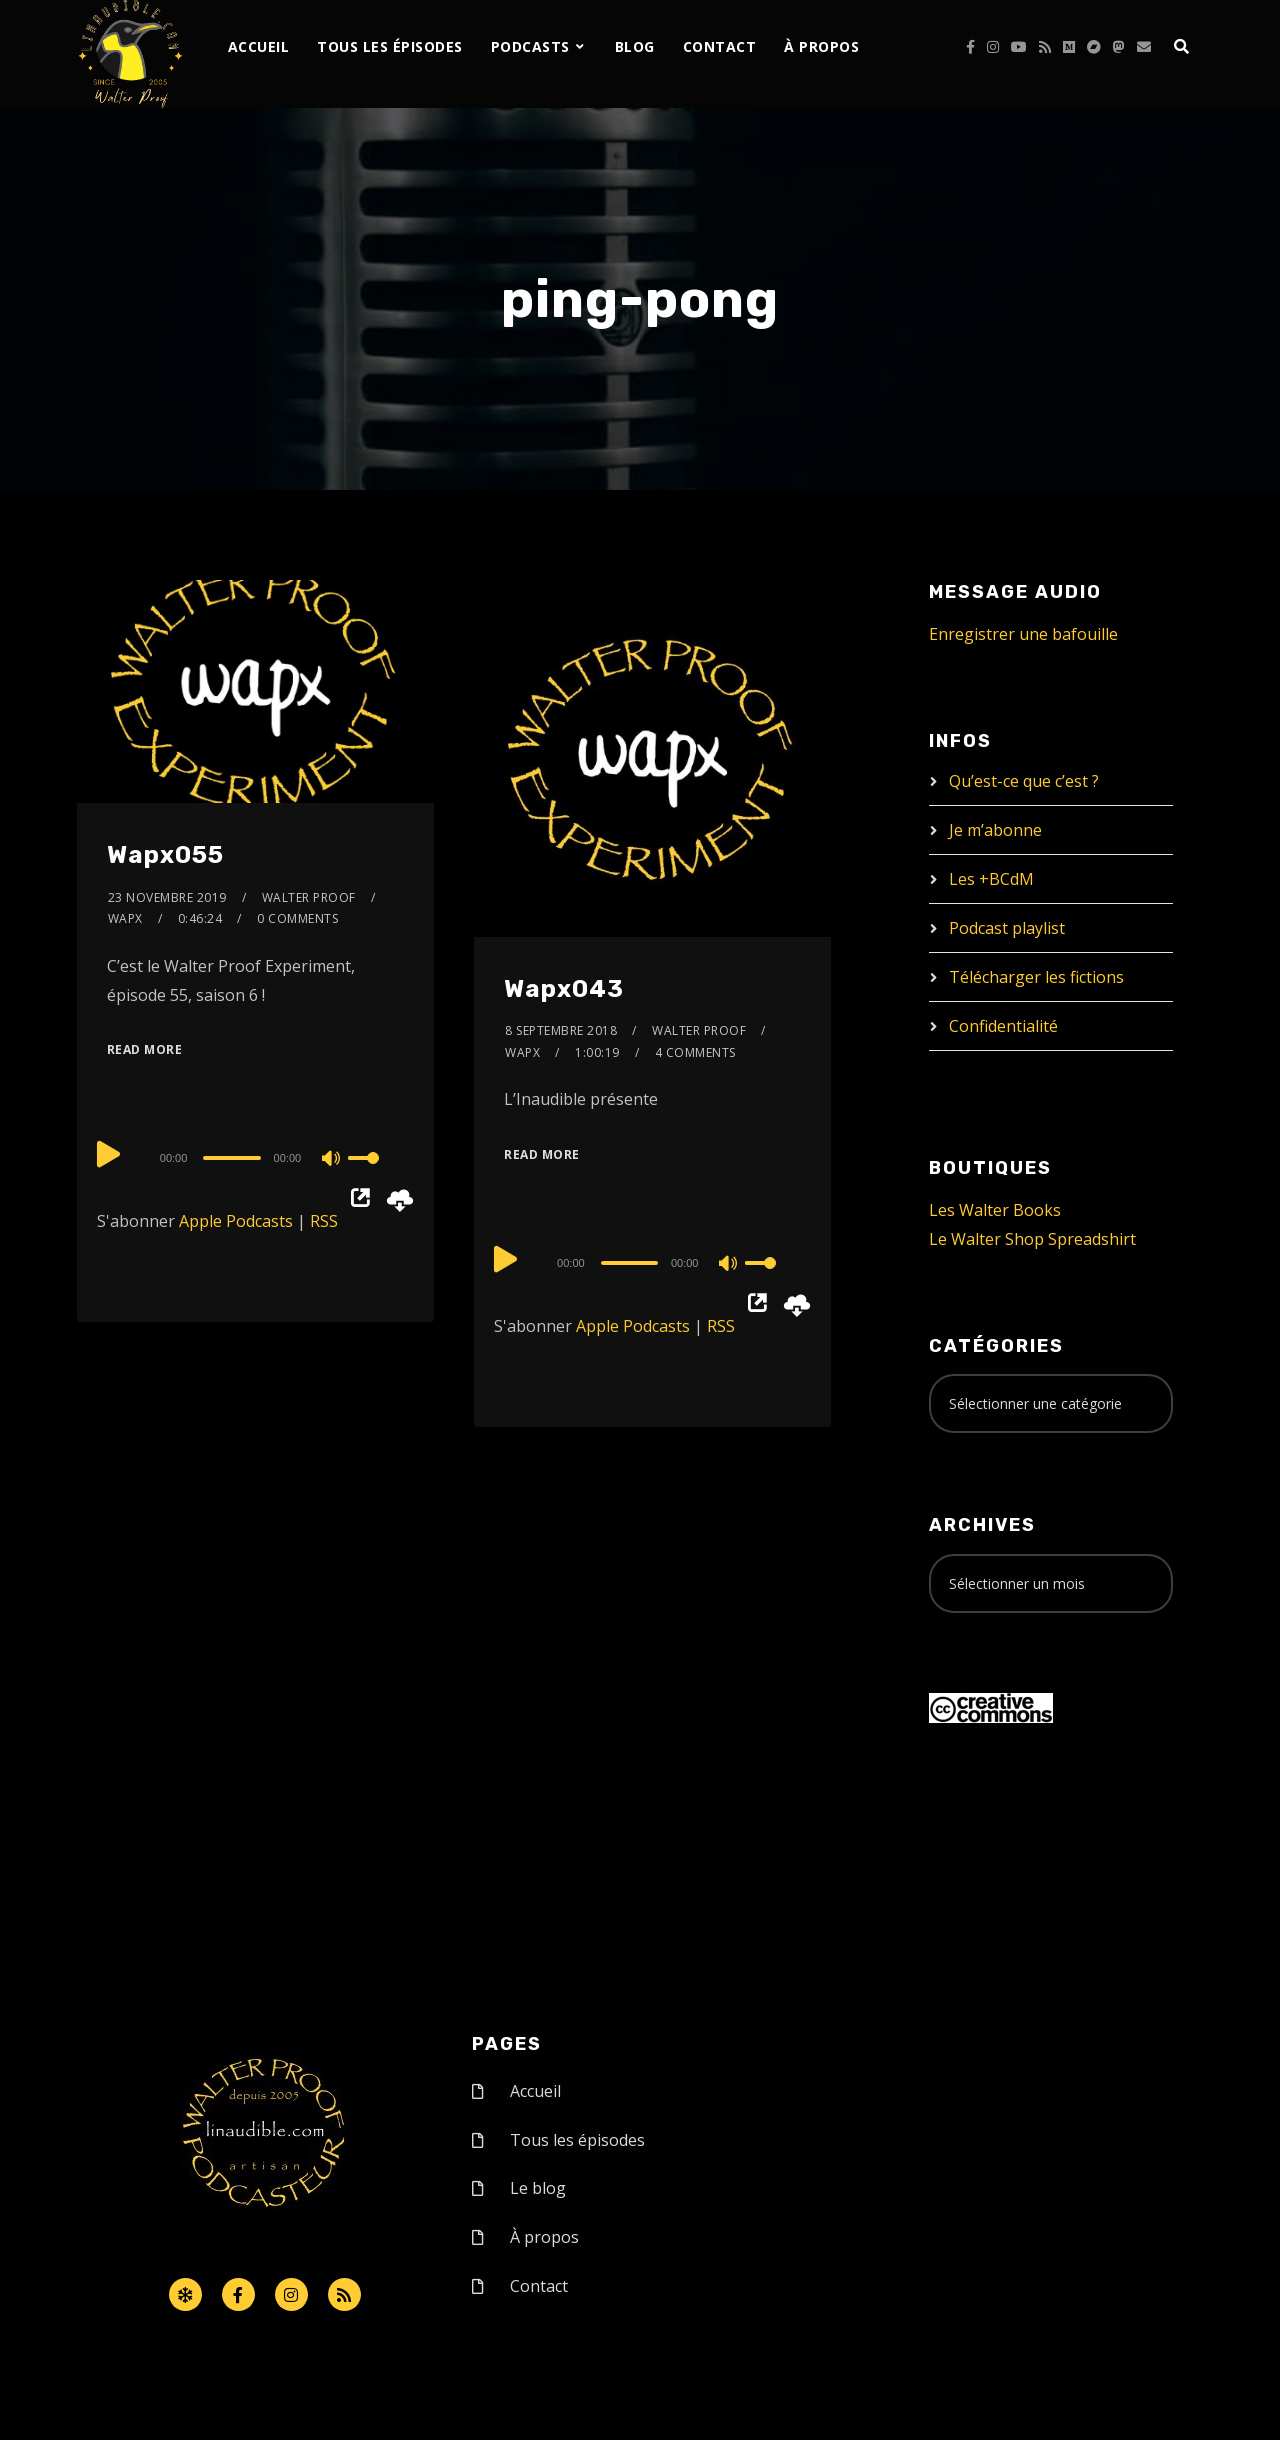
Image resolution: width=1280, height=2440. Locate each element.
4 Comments (695, 1052)
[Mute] (332, 1160)
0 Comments (297, 918)
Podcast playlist (1007, 928)
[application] (255, 1157)
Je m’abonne (995, 830)
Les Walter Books (995, 1210)
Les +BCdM (991, 879)
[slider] (231, 1158)
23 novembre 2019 (167, 897)
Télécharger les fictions (1036, 977)
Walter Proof (309, 897)
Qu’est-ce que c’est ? (1024, 781)
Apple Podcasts (236, 1221)
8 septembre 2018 (561, 1030)
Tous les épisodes (390, 46)
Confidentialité (1003, 1026)
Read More (145, 1049)
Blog (635, 46)
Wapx (125, 918)
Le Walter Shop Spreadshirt (1032, 1239)
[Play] (109, 1155)
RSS (324, 1221)
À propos (821, 46)
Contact (720, 46)
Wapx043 (564, 989)
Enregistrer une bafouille (1023, 634)
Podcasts (530, 46)
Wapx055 (165, 855)
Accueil (259, 46)
